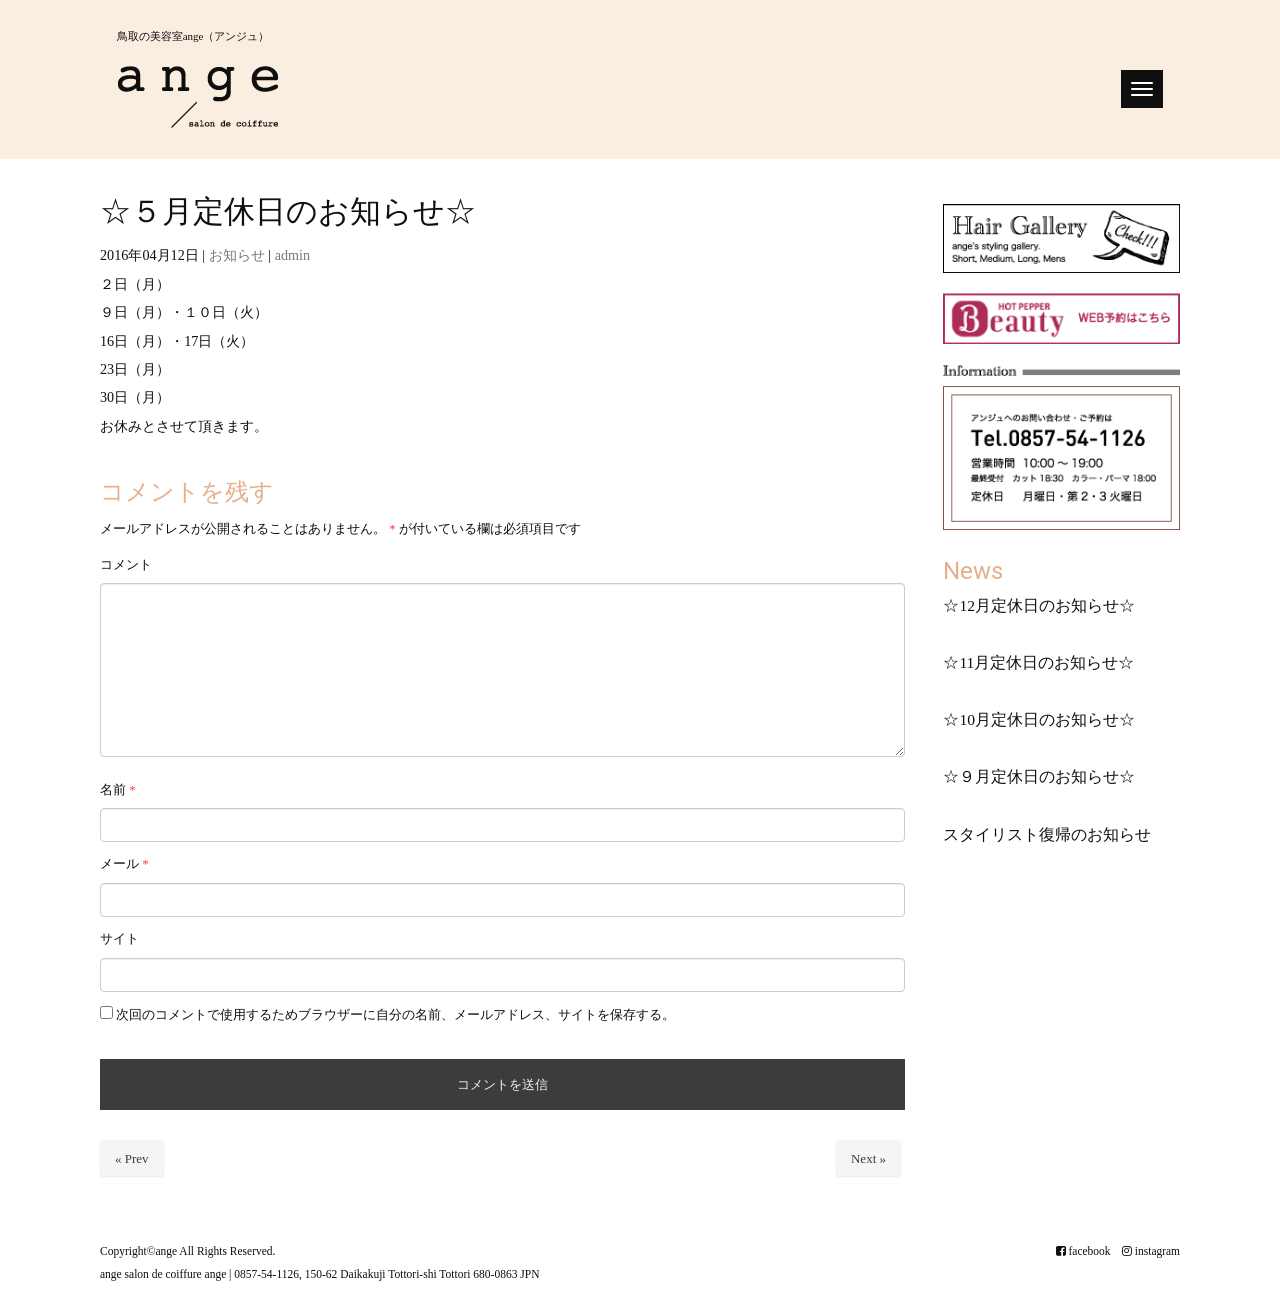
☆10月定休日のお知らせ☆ (1039, 719)
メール (124, 864)
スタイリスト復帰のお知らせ (1047, 834)
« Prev (132, 1158)
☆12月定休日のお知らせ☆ (1039, 605)
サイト (119, 939)
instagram (1151, 1250)
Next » (868, 1158)
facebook (1082, 1250)
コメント (126, 564)
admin (292, 255)
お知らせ (237, 255)
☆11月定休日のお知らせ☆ (1038, 662)
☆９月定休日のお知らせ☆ (1039, 776)
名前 (118, 789)
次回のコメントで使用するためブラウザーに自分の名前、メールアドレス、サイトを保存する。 (395, 1014)
